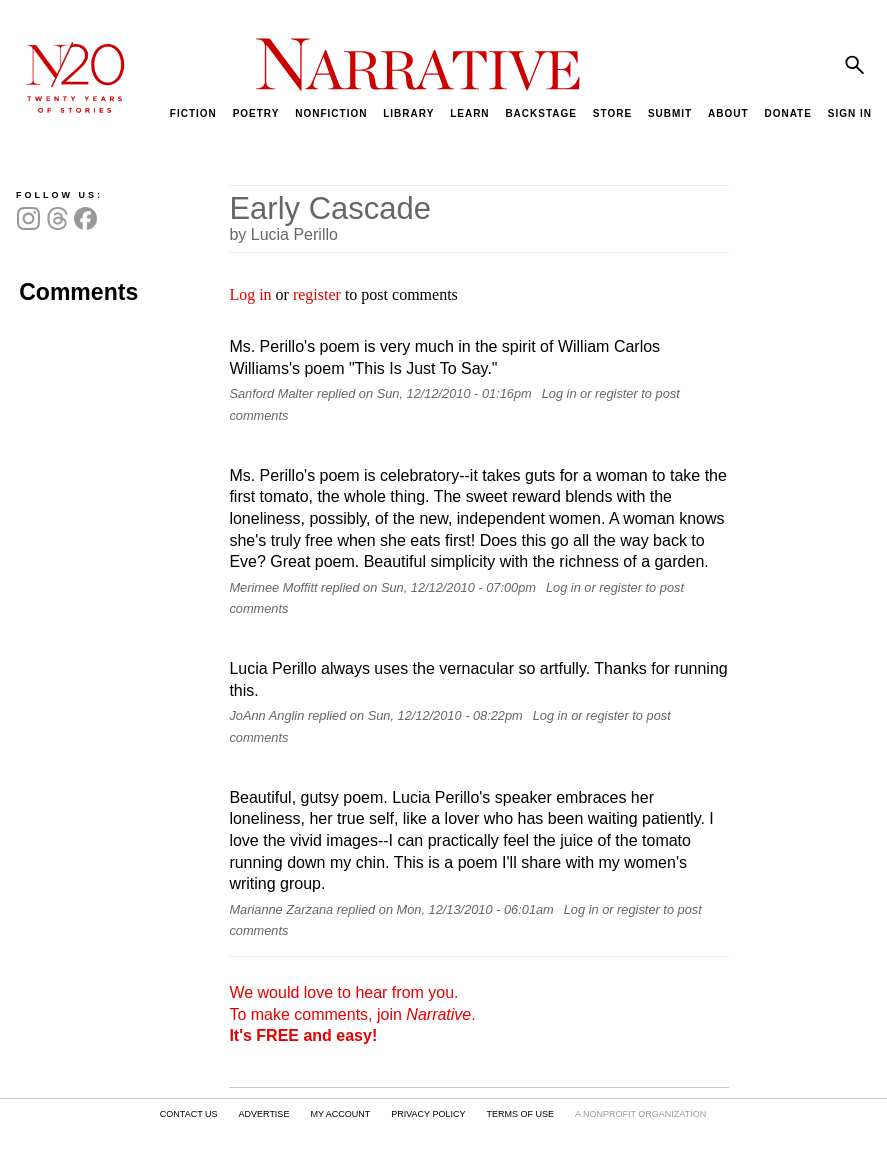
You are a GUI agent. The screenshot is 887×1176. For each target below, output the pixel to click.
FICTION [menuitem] (193, 113)
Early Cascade (330, 208)
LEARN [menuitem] (469, 113)
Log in (250, 294)
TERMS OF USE (520, 1114)
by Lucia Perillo (283, 234)
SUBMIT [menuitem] (670, 113)
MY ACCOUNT (340, 1114)
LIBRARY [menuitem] (408, 113)
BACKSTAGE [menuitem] (541, 113)
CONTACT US (189, 1114)
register (317, 294)
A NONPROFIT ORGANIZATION (640, 1114)
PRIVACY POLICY (428, 1114)
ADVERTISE (264, 1114)
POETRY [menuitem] (256, 113)
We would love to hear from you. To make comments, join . (352, 1014)
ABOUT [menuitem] (728, 113)
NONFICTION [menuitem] (331, 113)
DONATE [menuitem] (787, 113)
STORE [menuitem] (612, 113)
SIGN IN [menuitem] (850, 113)
